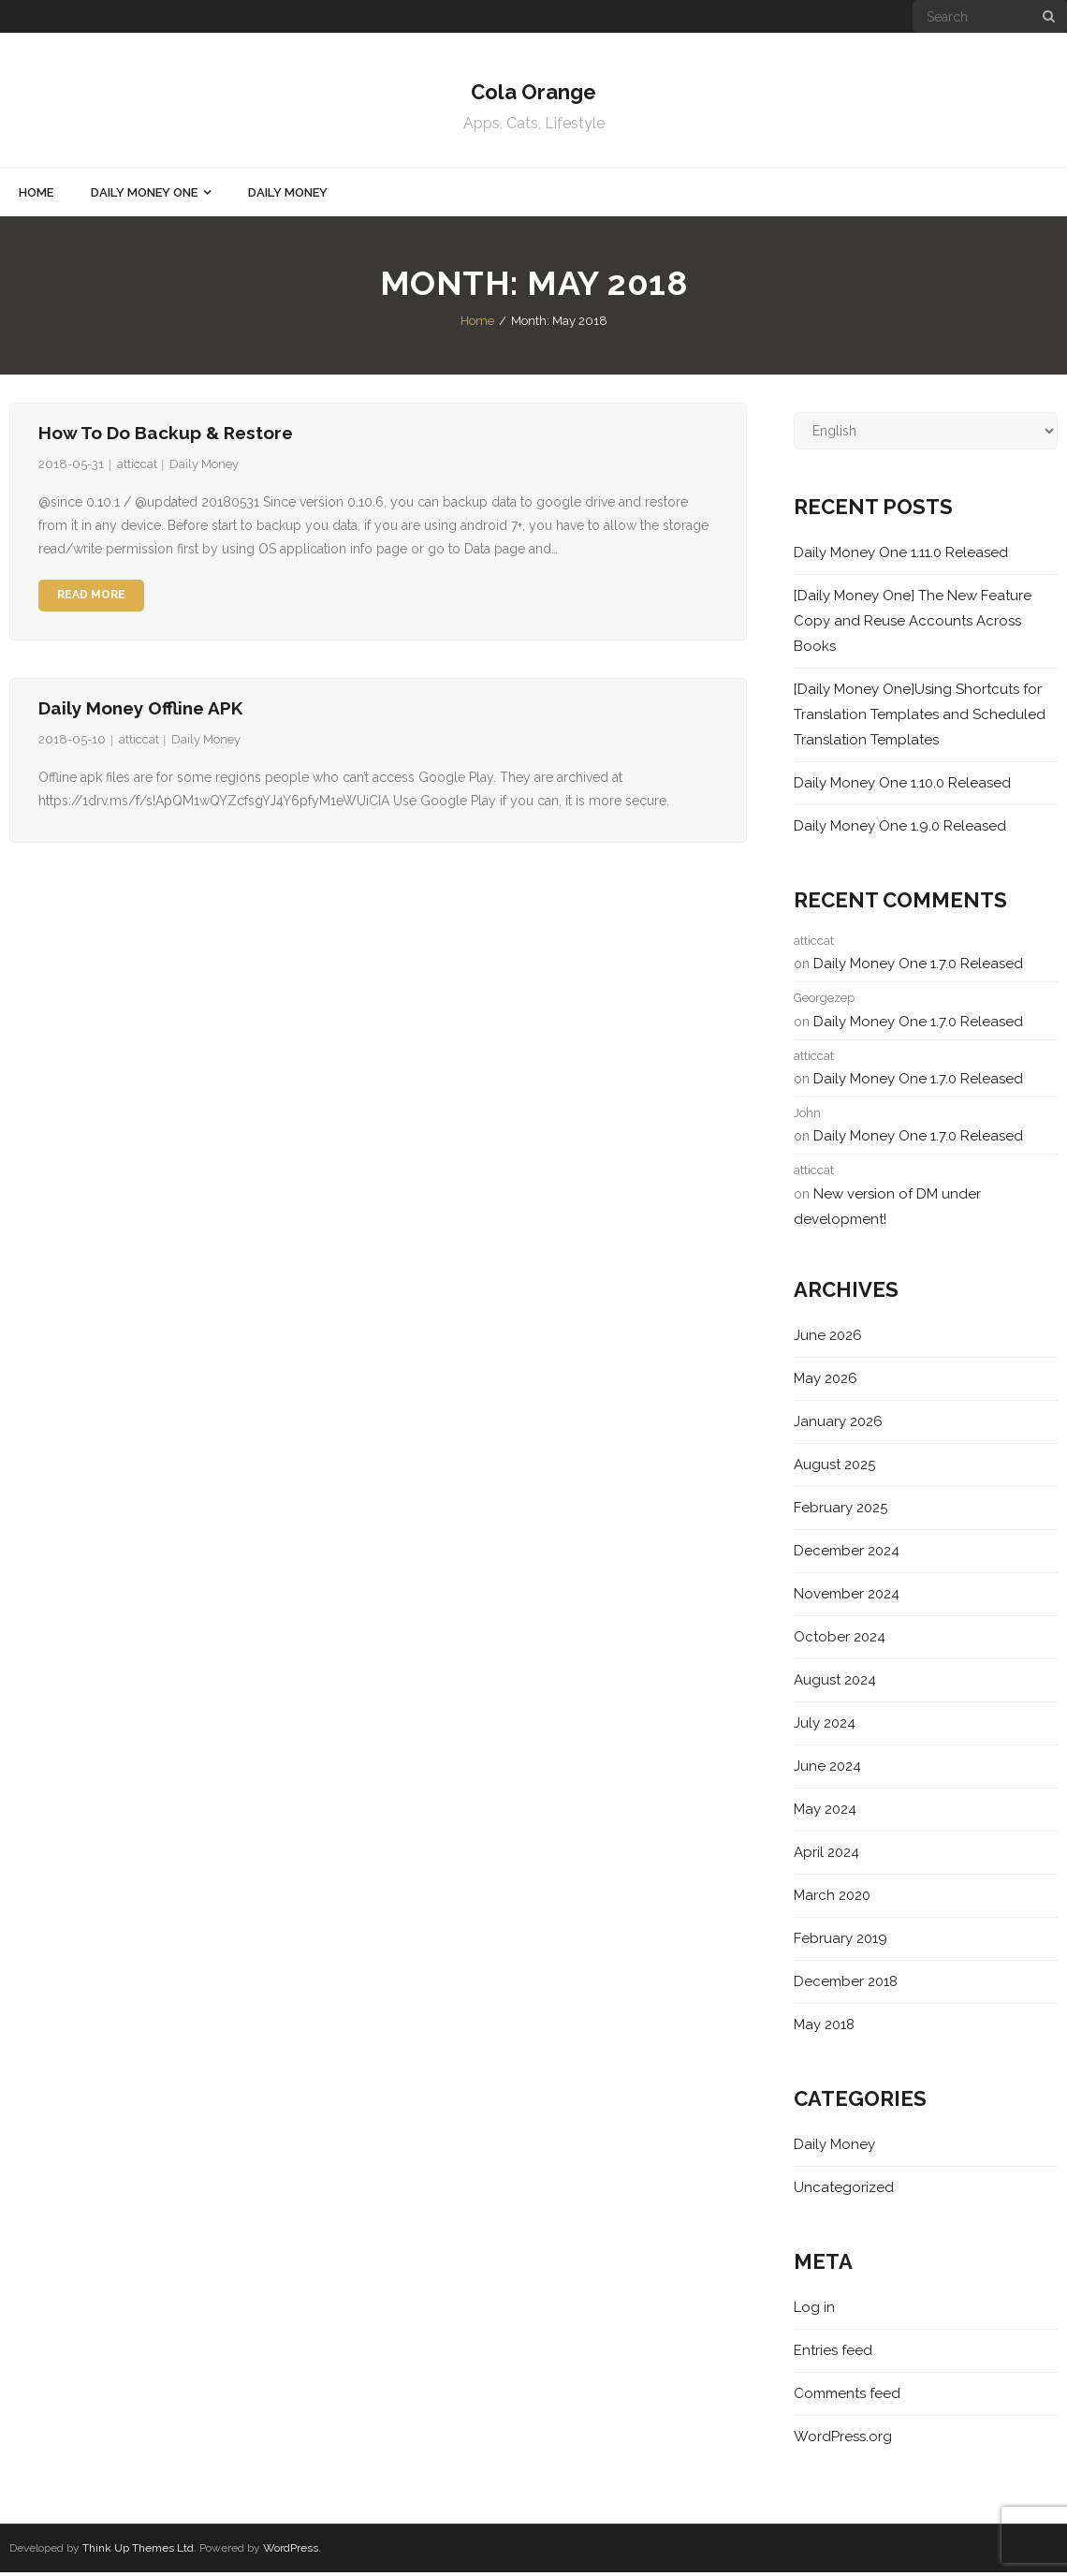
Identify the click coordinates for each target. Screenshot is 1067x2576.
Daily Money (204, 467)
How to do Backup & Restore (165, 435)
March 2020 (832, 1898)
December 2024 (846, 1553)
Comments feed (847, 2396)
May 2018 (824, 2027)
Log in (814, 2310)
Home (477, 323)
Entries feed (833, 2353)
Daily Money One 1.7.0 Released (918, 966)
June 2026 (828, 1338)
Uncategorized (844, 2190)
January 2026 (838, 1424)
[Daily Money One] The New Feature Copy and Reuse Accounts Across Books (912, 623)
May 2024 (825, 1811)
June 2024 (827, 1768)
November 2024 (846, 1596)
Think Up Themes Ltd (138, 2550)
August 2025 (834, 1467)
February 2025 (840, 1510)
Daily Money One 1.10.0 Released (902, 785)
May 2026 (825, 1381)
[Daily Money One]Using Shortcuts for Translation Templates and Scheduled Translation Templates (919, 717)
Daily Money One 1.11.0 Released (901, 555)
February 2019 (840, 1941)
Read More (91, 598)
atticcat (137, 467)
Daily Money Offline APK (140, 710)
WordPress (290, 2550)
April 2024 (826, 1855)
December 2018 (846, 1984)
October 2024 (839, 1639)
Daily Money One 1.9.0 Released (900, 828)
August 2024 (835, 1682)
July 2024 (824, 1725)
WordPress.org (843, 2439)
